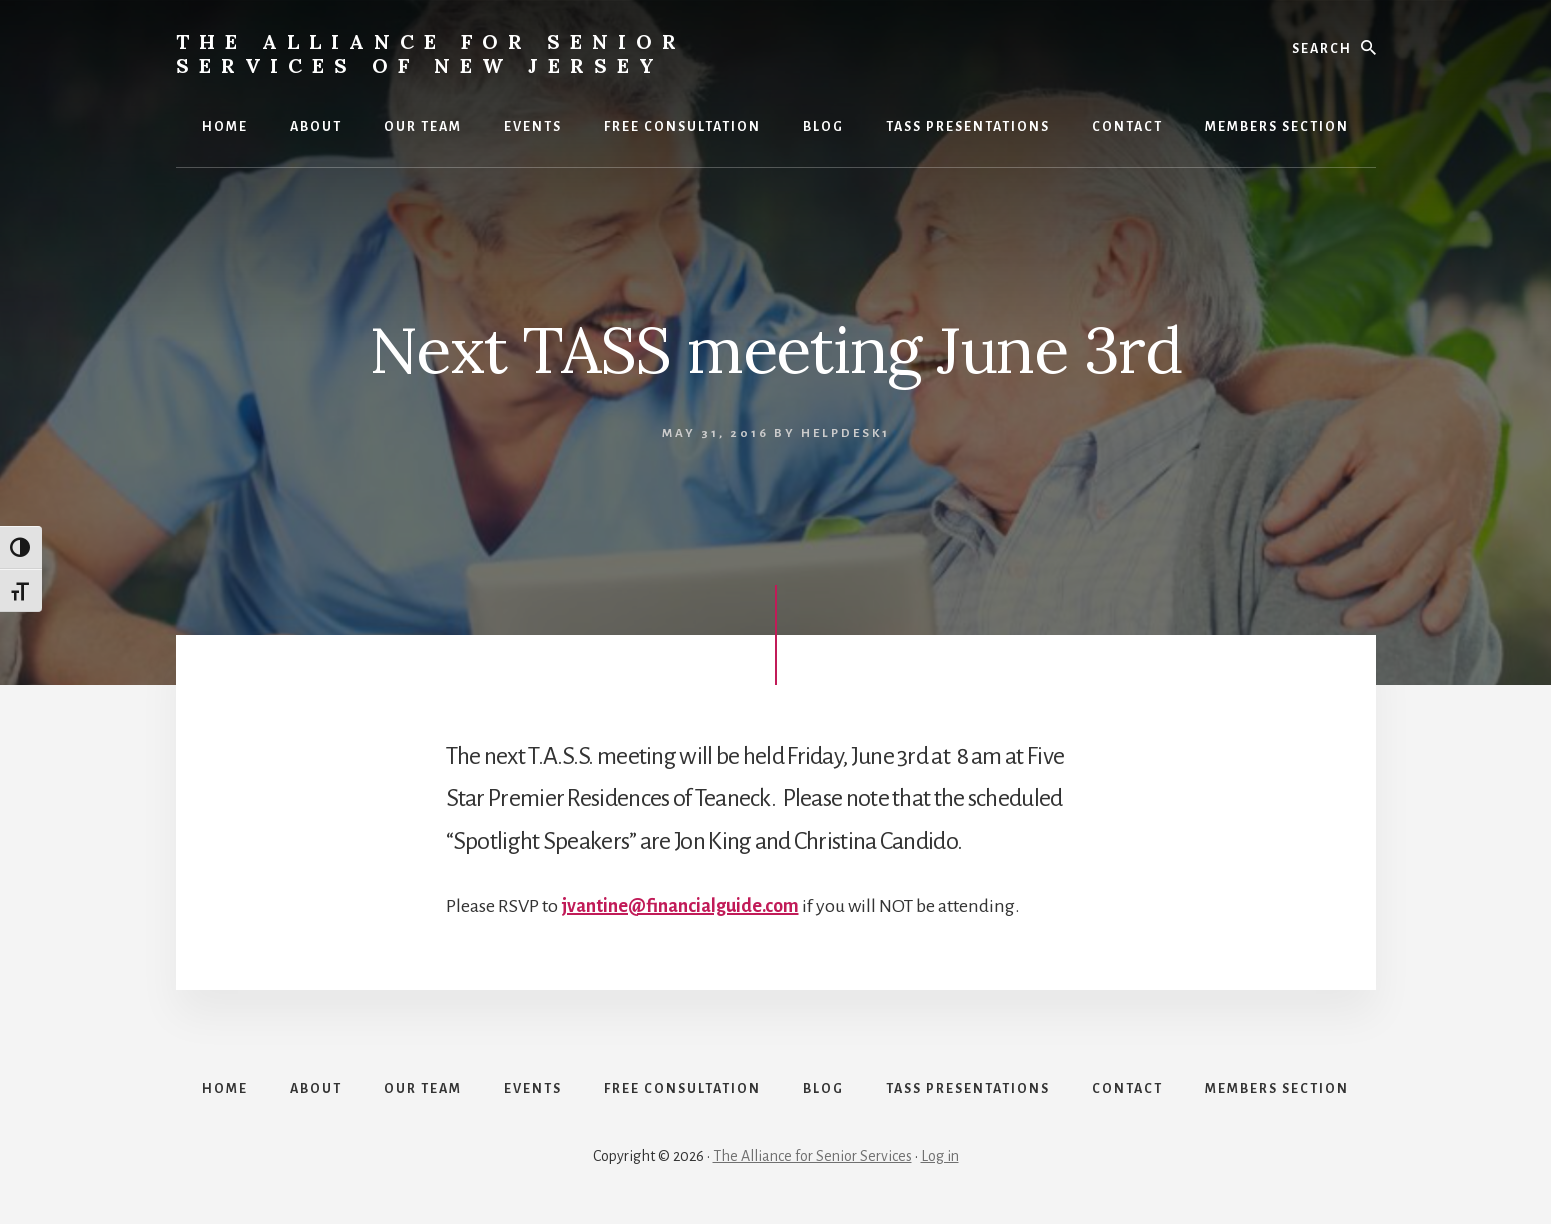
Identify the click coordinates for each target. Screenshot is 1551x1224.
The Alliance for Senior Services (812, 1156)
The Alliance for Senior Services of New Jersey (431, 53)
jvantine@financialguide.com (680, 906)
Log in (940, 1156)
